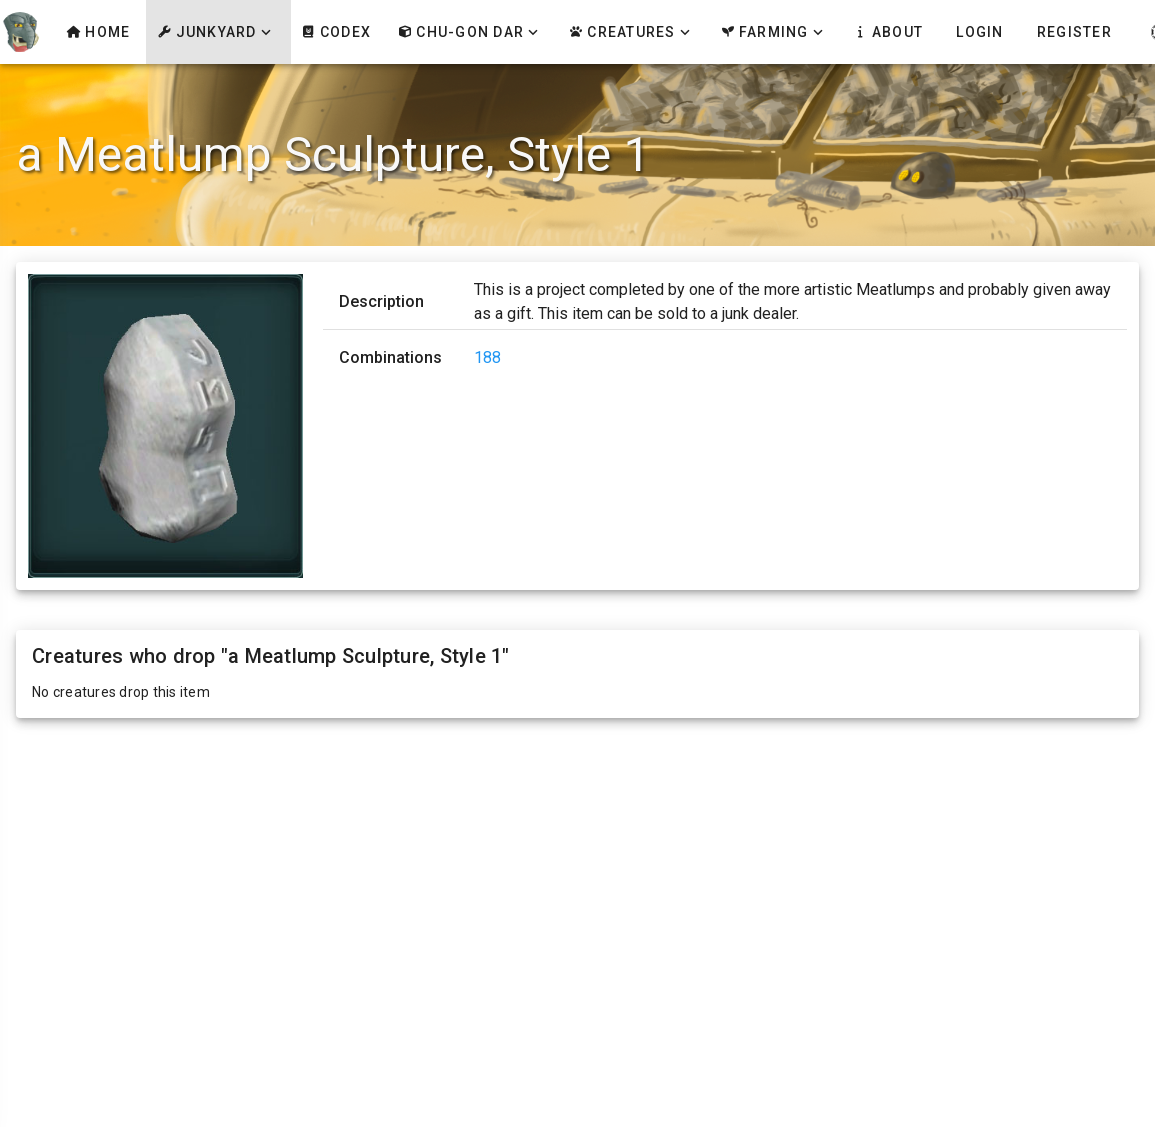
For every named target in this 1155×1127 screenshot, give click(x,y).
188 (487, 357)
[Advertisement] (578, 878)
